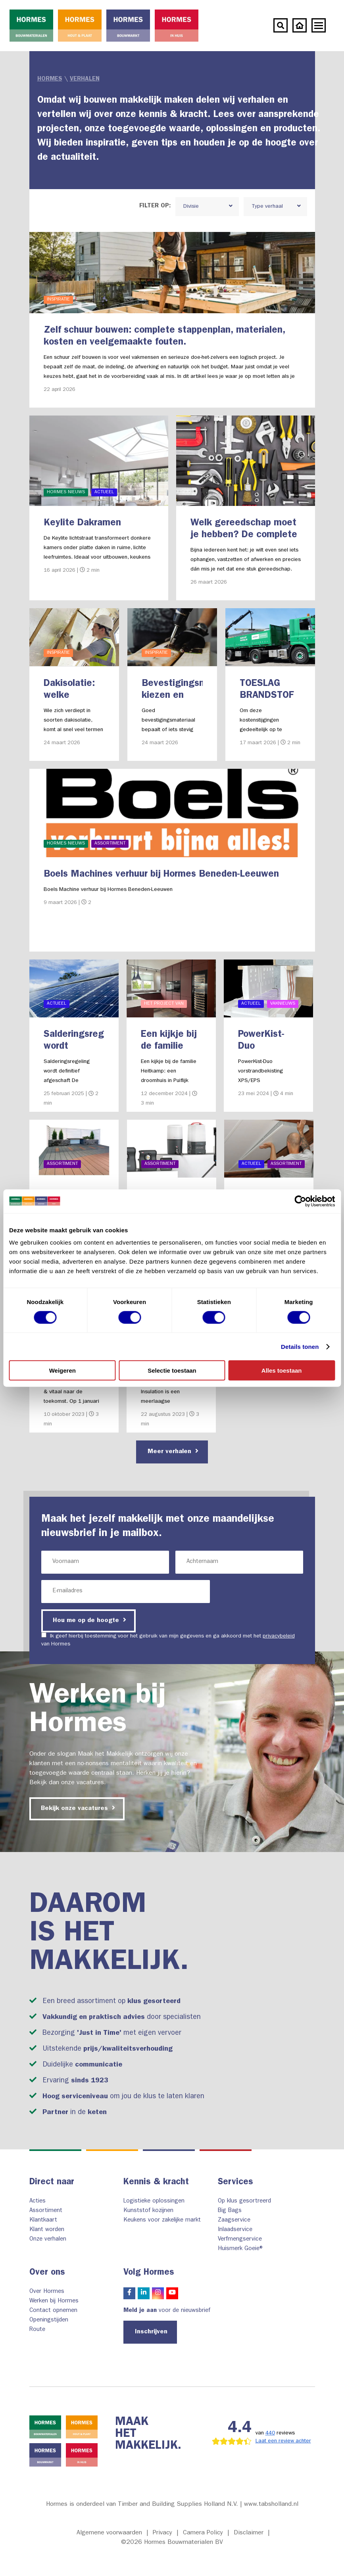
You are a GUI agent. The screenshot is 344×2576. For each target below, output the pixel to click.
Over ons (47, 2273)
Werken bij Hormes (54, 2301)
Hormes (49, 79)
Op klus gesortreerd (244, 2201)
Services (235, 2182)
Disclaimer (248, 2533)
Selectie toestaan (172, 1370)
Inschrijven (151, 2332)
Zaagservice (234, 2221)
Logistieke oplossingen (153, 2201)
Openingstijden (48, 2320)
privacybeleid (279, 1636)
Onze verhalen (47, 2240)
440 (270, 2433)
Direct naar (51, 2182)
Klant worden (46, 2230)
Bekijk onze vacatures (78, 1808)
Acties (37, 2201)
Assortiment (45, 2211)
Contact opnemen (53, 2311)
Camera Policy (203, 2533)
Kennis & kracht (156, 2182)
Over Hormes (46, 2292)
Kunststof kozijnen (148, 2211)
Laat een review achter (283, 2441)
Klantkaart (43, 2221)
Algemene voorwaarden (109, 2533)
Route (37, 2330)
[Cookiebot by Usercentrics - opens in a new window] (300, 1201)
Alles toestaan (281, 1370)
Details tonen (300, 1346)
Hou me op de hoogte (89, 1620)
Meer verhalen (173, 1451)
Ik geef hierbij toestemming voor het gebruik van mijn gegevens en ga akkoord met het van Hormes (168, 1639)
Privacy (162, 2533)
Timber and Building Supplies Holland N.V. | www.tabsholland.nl (208, 2504)
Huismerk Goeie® (241, 2249)
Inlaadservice (235, 2230)
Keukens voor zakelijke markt (162, 2221)
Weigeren (62, 1370)
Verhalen (85, 79)
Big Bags (230, 2211)
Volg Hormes (148, 2273)
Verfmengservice (240, 2240)
